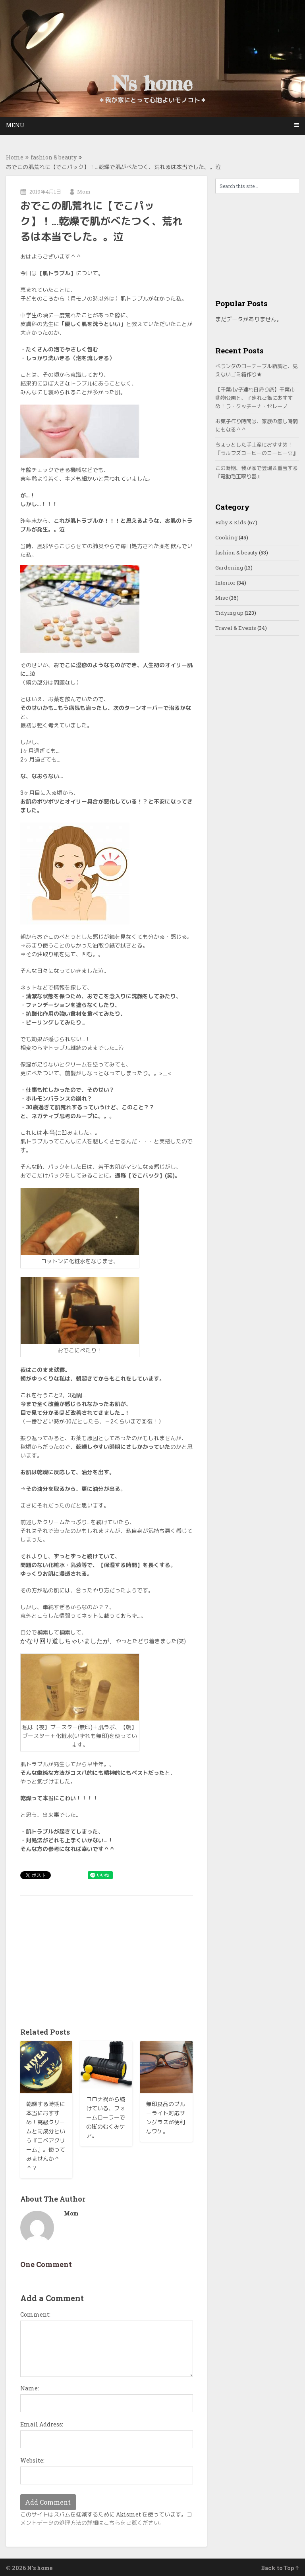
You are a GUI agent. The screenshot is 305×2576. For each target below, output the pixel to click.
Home (14, 157)
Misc (221, 597)
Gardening (229, 567)
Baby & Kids (230, 522)
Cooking (226, 537)
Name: (29, 2388)
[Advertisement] (106, 1959)
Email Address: (41, 2424)
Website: (32, 2460)
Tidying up (229, 612)
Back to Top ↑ (280, 2568)
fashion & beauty (54, 157)
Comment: (35, 2314)
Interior (225, 582)
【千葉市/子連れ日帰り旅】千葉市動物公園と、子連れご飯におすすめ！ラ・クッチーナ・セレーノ (255, 398)
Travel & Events (235, 627)
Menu (15, 125)
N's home (152, 83)
